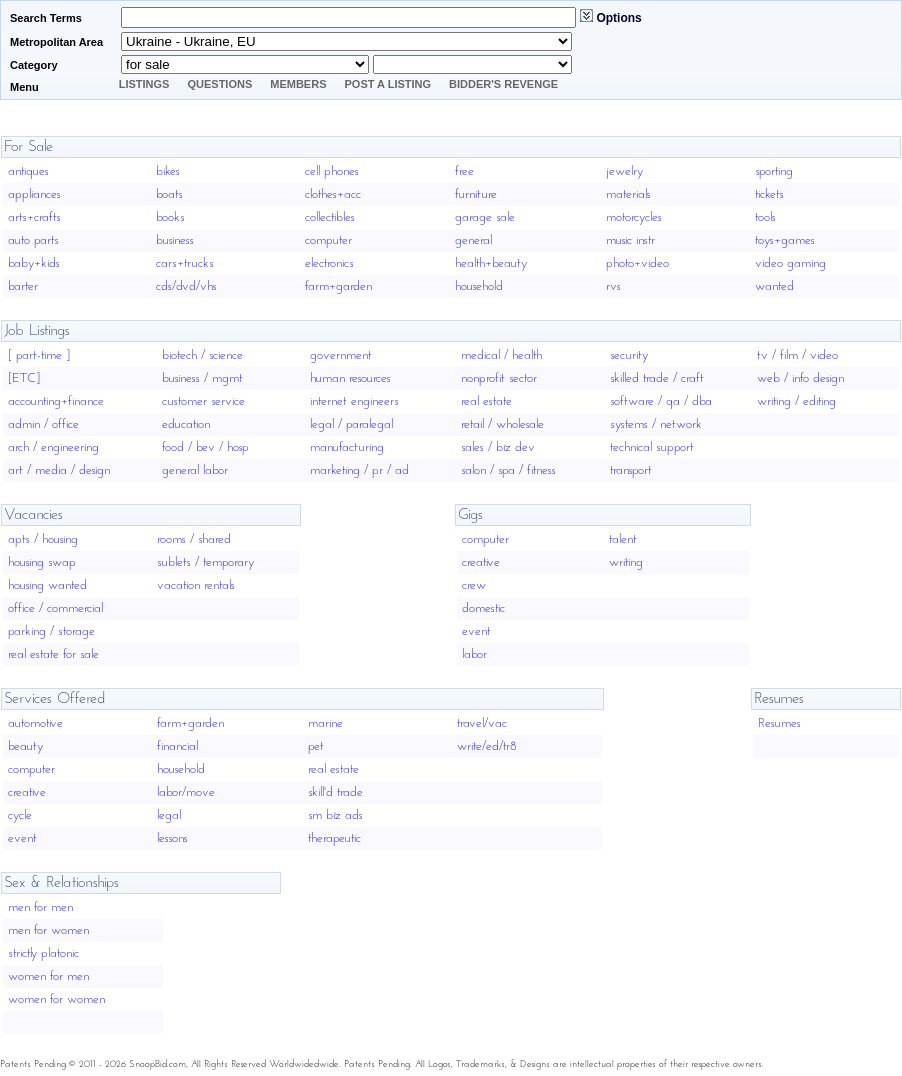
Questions (219, 84)
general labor (195, 470)
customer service (203, 401)
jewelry (624, 171)
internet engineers (354, 401)
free (464, 171)
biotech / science (202, 355)
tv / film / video (797, 355)
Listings (144, 84)
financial (177, 746)
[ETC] (24, 378)
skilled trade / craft (657, 378)
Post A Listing (388, 84)
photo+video (637, 263)
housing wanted (47, 585)
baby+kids (34, 263)
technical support (652, 447)
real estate (486, 401)
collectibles (330, 217)
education (186, 424)
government (341, 355)
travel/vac (482, 723)
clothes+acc (333, 194)
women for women (56, 999)
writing (626, 562)
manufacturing (347, 447)
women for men (48, 976)
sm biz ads (335, 815)
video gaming (790, 263)
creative (481, 562)
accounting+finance (56, 401)
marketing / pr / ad (359, 470)
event (476, 631)
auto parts (33, 240)
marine (325, 723)
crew (474, 585)
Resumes (779, 723)
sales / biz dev (498, 447)
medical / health (501, 355)
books (170, 217)
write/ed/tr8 (487, 746)
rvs (613, 286)
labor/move (186, 792)
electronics (329, 263)
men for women (48, 930)
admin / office (43, 424)
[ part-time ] (39, 355)
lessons (172, 838)
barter (23, 286)
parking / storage (51, 631)
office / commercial (55, 608)
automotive (35, 723)
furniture (476, 194)
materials (628, 194)
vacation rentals (196, 585)
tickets (769, 194)
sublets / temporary (205, 562)
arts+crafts (34, 217)
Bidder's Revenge (503, 84)
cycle (20, 815)
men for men (40, 907)
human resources (350, 378)
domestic (483, 608)
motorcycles (634, 217)
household (479, 286)
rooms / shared (194, 539)
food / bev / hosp (205, 447)
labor (474, 654)
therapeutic (334, 838)
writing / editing (796, 401)
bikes (168, 171)
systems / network (656, 424)
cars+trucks (185, 263)
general (473, 240)
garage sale (485, 217)
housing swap (42, 562)
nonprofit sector (499, 378)
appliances (34, 194)
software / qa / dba (661, 401)
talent (623, 539)
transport (631, 470)
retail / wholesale (502, 424)
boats (169, 194)
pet (316, 746)
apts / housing (43, 539)
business (175, 240)
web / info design (800, 378)
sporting (774, 171)
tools (765, 217)
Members (298, 84)
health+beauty (491, 263)
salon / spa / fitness (508, 470)
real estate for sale (53, 654)
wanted (774, 286)
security (629, 355)
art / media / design (59, 470)
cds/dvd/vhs (186, 286)
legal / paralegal (351, 424)
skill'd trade (335, 792)
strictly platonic (43, 953)
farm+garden (338, 286)
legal (169, 815)
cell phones (332, 171)
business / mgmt (202, 378)
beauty (25, 746)
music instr (630, 240)
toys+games (785, 240)
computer (328, 240)
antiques (28, 171)
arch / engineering (53, 447)
